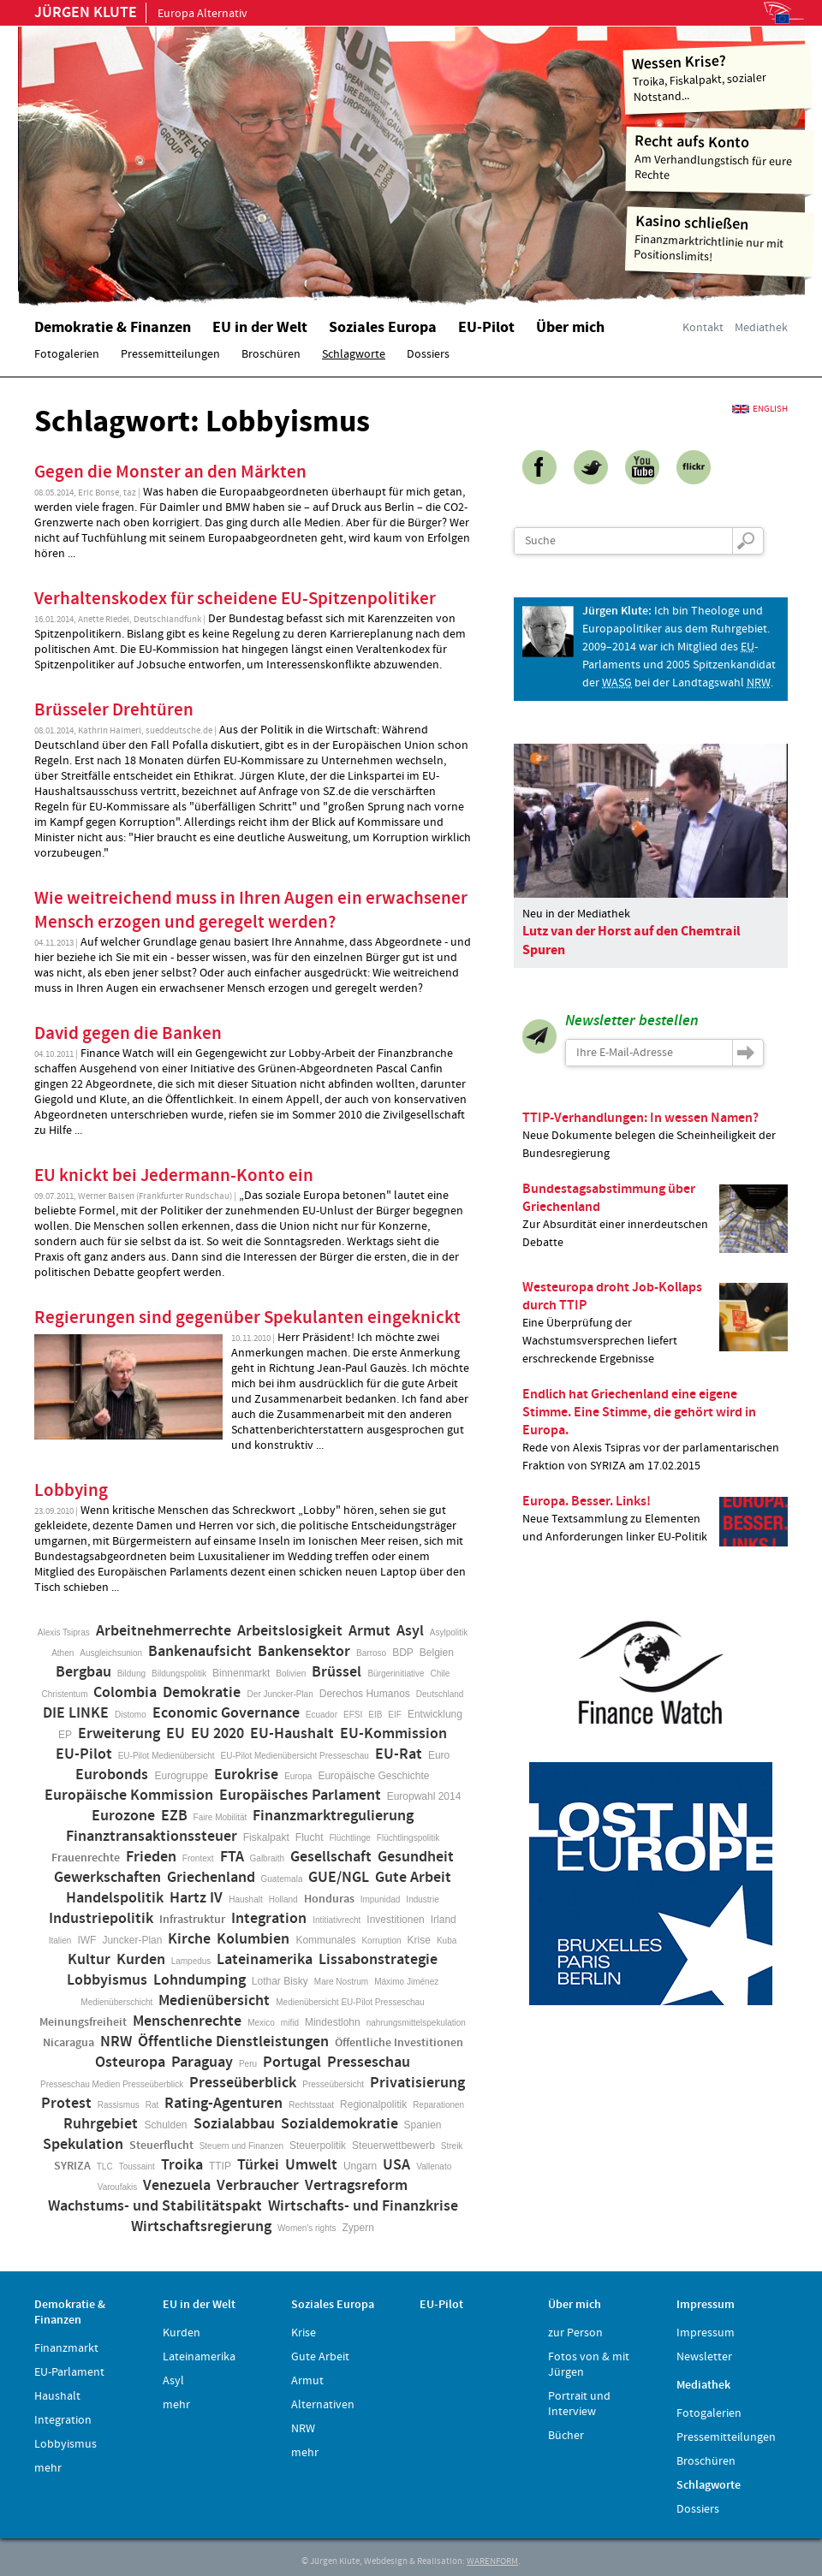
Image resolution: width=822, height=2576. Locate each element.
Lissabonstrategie (378, 1960)
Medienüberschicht (116, 2002)
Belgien (437, 1653)
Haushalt (245, 1899)
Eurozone (123, 1816)
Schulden (165, 2125)
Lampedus (191, 1961)
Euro (439, 1755)
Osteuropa (130, 2062)
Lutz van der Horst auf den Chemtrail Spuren (631, 940)
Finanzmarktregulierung (333, 1816)
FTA (232, 1857)
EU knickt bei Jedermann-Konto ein (173, 1176)
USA (396, 2165)
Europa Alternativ (140, 13)
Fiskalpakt (266, 1837)
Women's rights (306, 2228)
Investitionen (395, 1920)
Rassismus (119, 2105)
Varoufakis (118, 2187)
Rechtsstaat (311, 2105)
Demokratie (202, 1693)
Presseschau (368, 2062)
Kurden (140, 1960)
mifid (290, 2022)
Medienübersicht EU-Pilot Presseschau (350, 2002)
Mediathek (761, 327)
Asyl (410, 1631)
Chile (440, 1673)
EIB (375, 1714)
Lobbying (71, 1491)
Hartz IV (196, 1898)
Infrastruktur (192, 1919)
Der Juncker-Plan (280, 1694)
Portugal (292, 2062)
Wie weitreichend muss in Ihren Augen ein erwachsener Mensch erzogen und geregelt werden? (251, 911)
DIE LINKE (76, 1713)
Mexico (261, 2022)
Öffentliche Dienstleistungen (233, 2042)
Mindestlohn (332, 2022)
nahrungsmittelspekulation (416, 2022)
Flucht (309, 1837)
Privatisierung (417, 2083)
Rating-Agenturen (223, 2103)
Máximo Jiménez (406, 1981)
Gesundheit (416, 1857)
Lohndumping (199, 1980)
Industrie (422, 1899)
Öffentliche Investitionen (399, 2043)
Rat (152, 2105)
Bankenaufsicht (200, 1651)
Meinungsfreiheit (83, 2022)
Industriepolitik (101, 1918)
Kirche (189, 1939)
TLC (105, 2166)
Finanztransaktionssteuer (151, 1836)
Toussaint (137, 2166)
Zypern (358, 2228)
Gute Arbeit (413, 1877)
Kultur (89, 1960)
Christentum (65, 1694)
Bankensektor (304, 1651)
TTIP (220, 2166)
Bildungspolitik (179, 1673)
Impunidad (380, 1899)
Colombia (125, 1693)
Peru (248, 2064)
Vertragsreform (356, 2185)
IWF (86, 1940)
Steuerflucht (161, 2145)
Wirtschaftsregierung (201, 2227)
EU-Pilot (84, 1754)
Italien (60, 1940)
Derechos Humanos (364, 1694)
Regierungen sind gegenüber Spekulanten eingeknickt (247, 1318)
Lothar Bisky (280, 1981)
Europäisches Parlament (300, 1795)
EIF (395, 1714)
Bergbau (83, 1672)
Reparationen (438, 2105)
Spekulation (83, 2144)
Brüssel (336, 1672)
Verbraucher (258, 2185)
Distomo (130, 1714)
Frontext (198, 1858)
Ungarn (360, 2166)
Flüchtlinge (349, 1838)
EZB (174, 1816)
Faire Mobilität (220, 1817)
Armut (369, 1631)
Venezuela (177, 2185)
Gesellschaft (331, 1857)
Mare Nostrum (341, 1981)
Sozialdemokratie (339, 2124)
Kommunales (325, 1940)
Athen (62, 1653)
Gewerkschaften (107, 1877)
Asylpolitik (449, 1632)
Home (235, 158)
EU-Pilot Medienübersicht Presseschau (295, 1755)
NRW (116, 2042)
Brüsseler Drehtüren (114, 710)
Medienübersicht (214, 2001)
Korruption (381, 1940)
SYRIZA (72, 2166)
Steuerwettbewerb (393, 2146)
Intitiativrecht (336, 1920)
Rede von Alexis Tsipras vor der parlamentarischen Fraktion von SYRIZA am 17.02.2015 (655, 1430)
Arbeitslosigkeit (289, 1631)
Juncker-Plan (132, 1940)
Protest (66, 2103)
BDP (403, 1653)
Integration (269, 1918)
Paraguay (202, 2062)
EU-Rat (398, 1754)
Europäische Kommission (129, 1795)
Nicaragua (68, 2043)
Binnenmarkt (241, 1673)
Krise (419, 1940)
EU (175, 1734)
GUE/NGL (338, 1877)
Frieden (151, 1857)
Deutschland (440, 1694)
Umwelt (311, 2165)
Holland (283, 1899)
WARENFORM (492, 2561)
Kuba (446, 1940)
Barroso (371, 1653)
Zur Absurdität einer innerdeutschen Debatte (655, 1216)
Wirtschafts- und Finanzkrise (363, 2206)
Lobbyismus (107, 1980)
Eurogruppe (181, 1776)
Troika (182, 2165)
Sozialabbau (234, 2124)
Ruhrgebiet (100, 2124)
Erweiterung (119, 1734)
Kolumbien (253, 1939)
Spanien (423, 2125)
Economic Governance (226, 1713)
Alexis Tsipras (64, 1632)
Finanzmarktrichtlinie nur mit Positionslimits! (720, 238)
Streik (452, 2146)
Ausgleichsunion (111, 1653)
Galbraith (267, 1858)
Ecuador (321, 1714)
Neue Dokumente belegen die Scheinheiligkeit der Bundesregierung (655, 1135)
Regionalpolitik (373, 2104)
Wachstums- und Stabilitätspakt (155, 2206)
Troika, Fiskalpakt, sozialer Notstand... (718, 77)
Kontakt (703, 327)
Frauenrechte (85, 1858)
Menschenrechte (187, 2021)
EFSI (352, 1714)
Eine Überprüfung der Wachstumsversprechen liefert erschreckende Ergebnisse (655, 1323)
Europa (298, 1776)
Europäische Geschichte (373, 1776)
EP (65, 1735)
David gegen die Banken (128, 1034)
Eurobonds (111, 1775)
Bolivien (291, 1673)
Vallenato (433, 2166)
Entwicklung (435, 1714)
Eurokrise (246, 1775)
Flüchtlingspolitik (408, 1838)
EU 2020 (217, 1734)
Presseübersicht (333, 2084)
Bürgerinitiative (395, 1673)
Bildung (131, 1673)
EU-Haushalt (292, 1734)
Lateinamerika (265, 1960)
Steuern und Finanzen (241, 2146)
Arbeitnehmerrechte (163, 1631)
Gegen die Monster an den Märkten (170, 472)
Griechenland (211, 1877)
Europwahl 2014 (424, 1796)
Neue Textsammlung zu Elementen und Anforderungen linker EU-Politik (655, 1519)
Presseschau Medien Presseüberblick (111, 2084)
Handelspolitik (115, 1898)
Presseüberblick (242, 2083)
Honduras (329, 1899)
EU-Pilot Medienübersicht (166, 1755)
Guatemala (282, 1879)
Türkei (258, 2165)
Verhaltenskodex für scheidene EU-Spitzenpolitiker (235, 599)
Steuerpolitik (317, 2146)
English (770, 409)
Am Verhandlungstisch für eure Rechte (720, 157)
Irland (443, 1920)
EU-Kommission (393, 1734)
